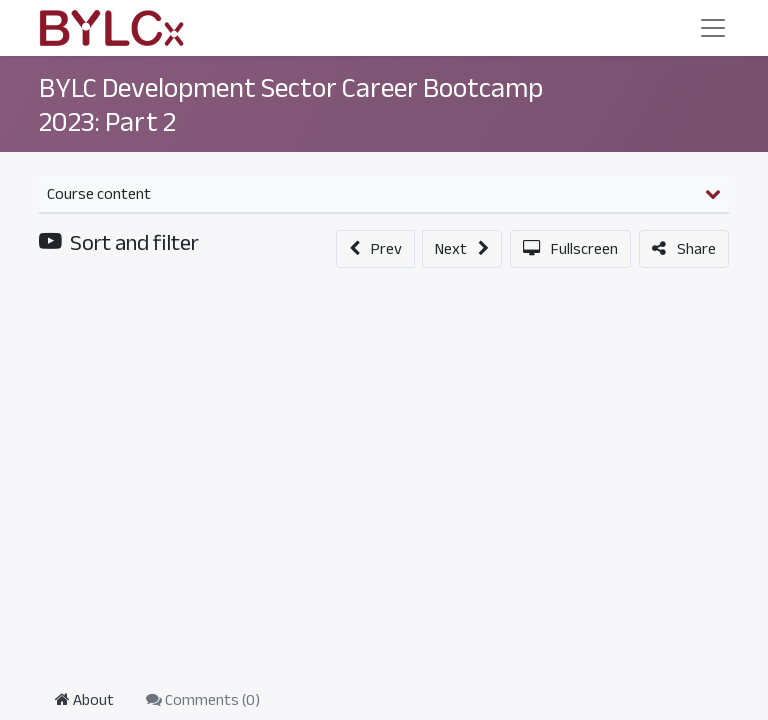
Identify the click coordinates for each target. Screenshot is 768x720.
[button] (375, 249)
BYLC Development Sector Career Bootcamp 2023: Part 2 (291, 105)
